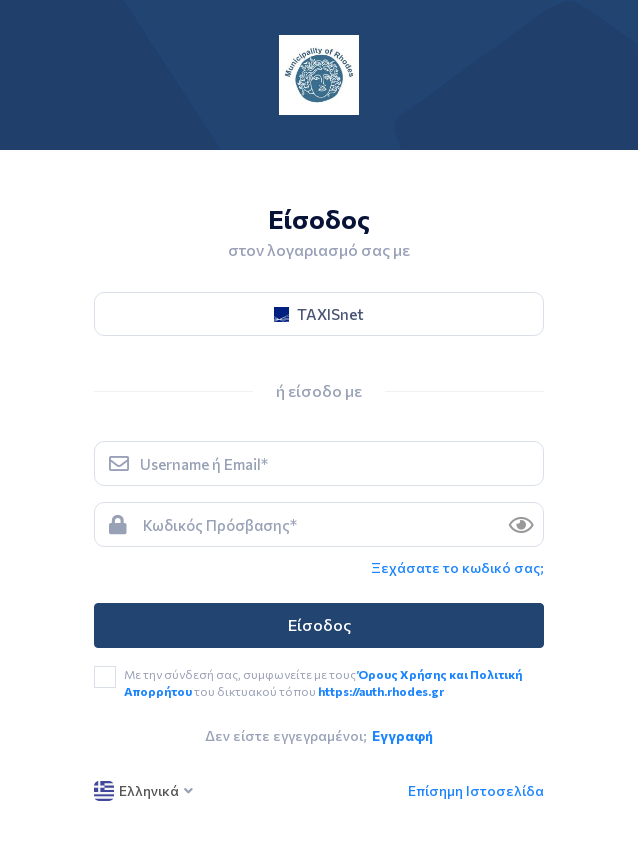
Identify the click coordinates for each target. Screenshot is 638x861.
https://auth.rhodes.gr (381, 691)
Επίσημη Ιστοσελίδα (476, 790)
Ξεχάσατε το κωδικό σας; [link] (457, 567)
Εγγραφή (402, 735)
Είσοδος (319, 624)
